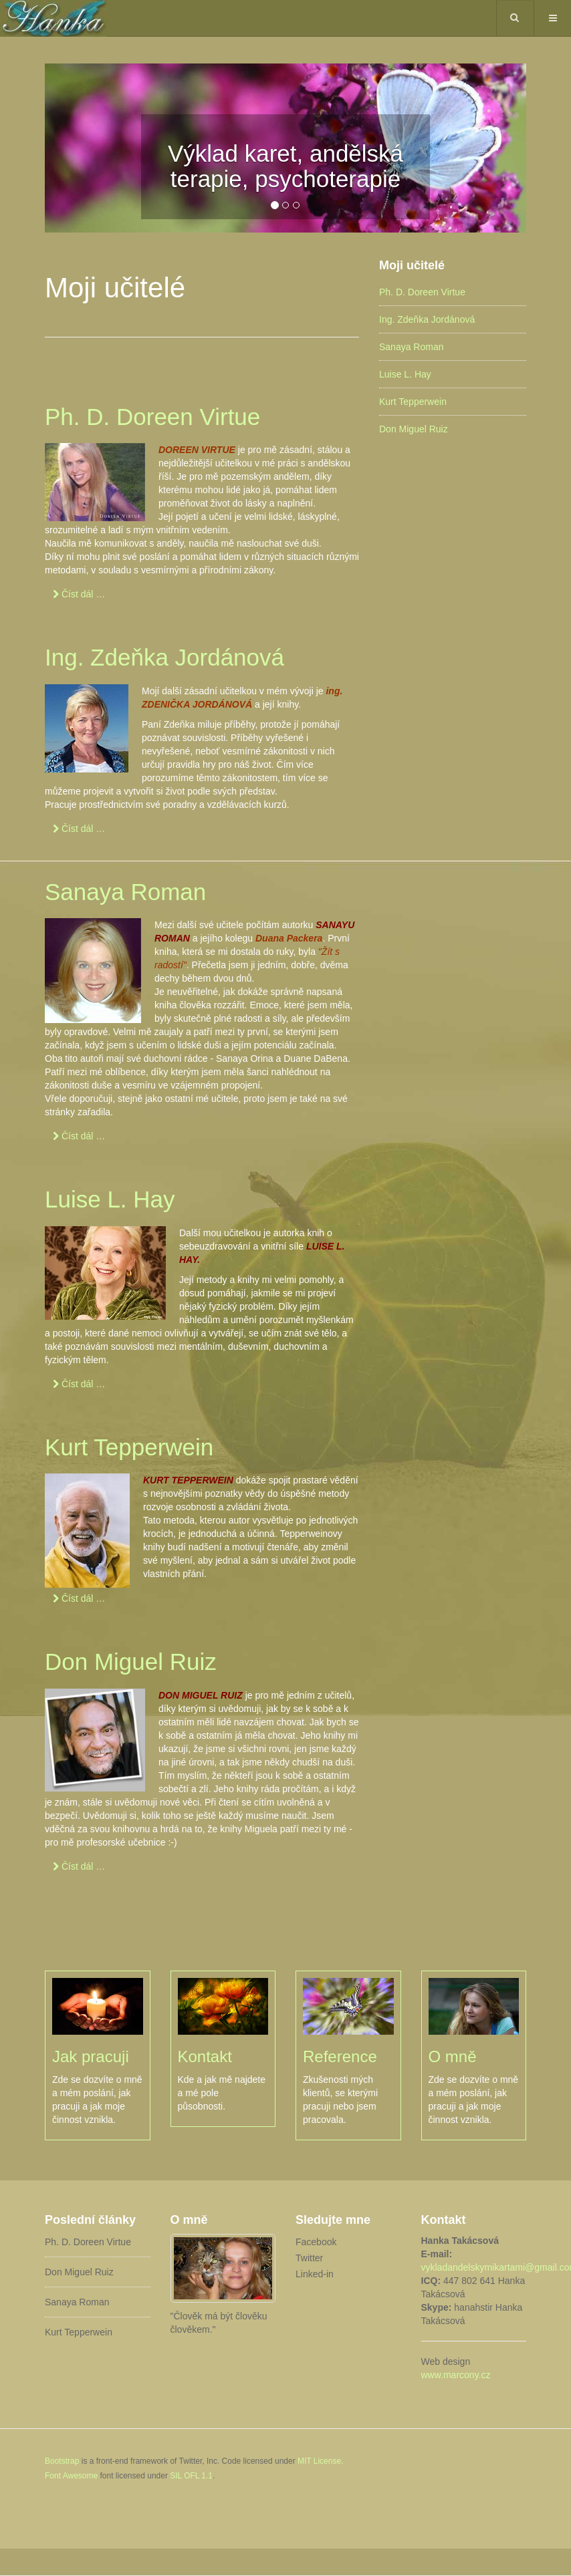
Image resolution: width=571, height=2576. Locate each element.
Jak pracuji (90, 2056)
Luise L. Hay (110, 1199)
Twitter (309, 2258)
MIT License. (320, 2461)
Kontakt (205, 2056)
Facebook (316, 2242)
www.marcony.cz (456, 2375)
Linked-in (315, 2274)
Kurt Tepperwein (129, 1447)
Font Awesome (71, 2475)
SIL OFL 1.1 (191, 2475)
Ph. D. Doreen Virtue (152, 417)
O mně (453, 2056)
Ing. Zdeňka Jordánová (164, 657)
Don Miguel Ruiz (131, 1662)
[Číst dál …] (79, 594)
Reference (340, 2056)
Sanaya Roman (125, 892)
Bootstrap (62, 2461)
